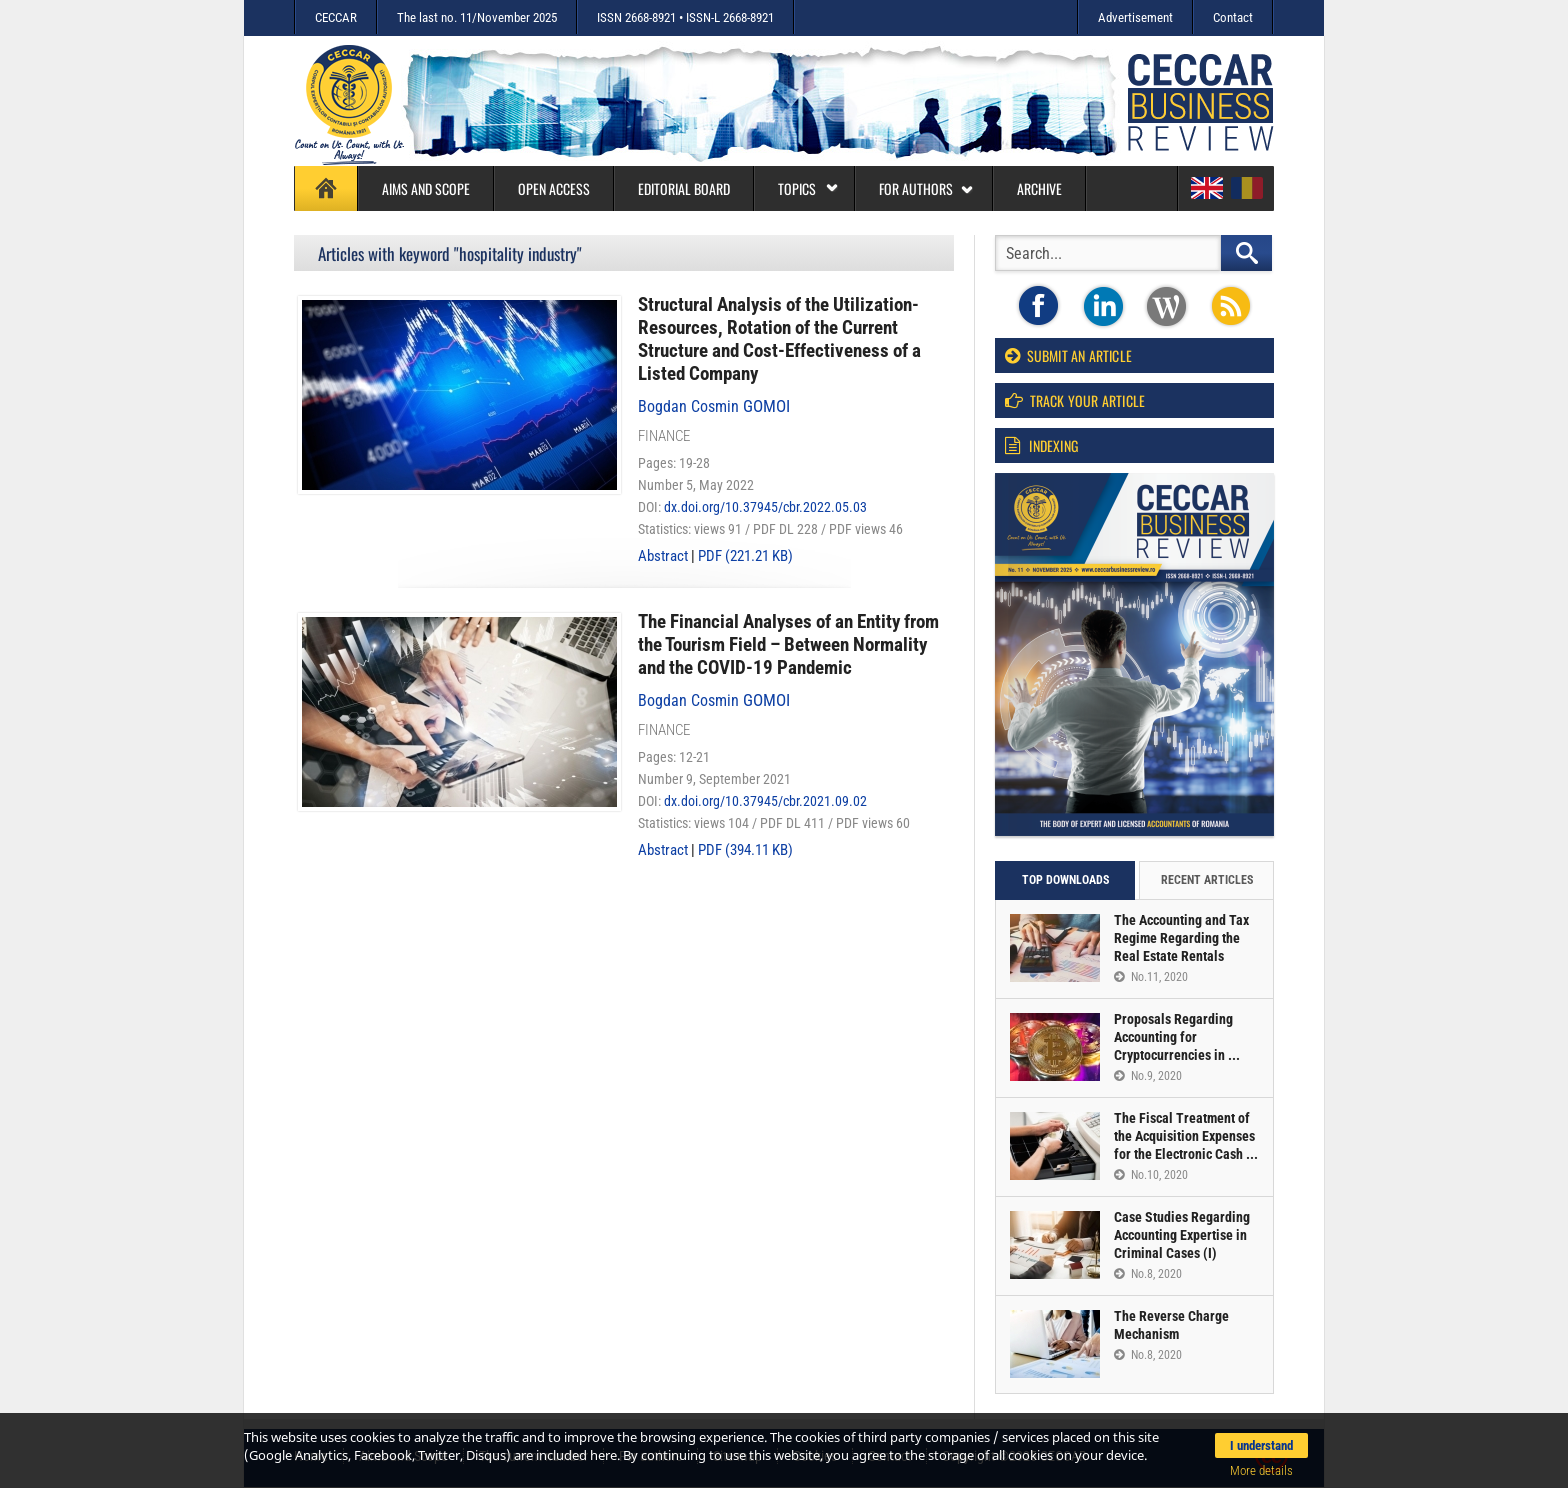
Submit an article (1068, 355)
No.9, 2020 (1148, 1076)
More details (1261, 1470)
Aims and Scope (426, 188)
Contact (1233, 17)
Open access (554, 188)
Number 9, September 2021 (714, 779)
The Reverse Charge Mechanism (1171, 1325)
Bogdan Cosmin (714, 406)
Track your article (1075, 400)
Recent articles (1207, 880)
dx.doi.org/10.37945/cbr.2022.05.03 (765, 507)
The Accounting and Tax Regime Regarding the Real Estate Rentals (1181, 938)
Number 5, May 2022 (696, 485)
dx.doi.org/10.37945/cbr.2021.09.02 (765, 801)
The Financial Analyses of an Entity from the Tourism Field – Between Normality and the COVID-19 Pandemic (788, 644)
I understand (1261, 1445)
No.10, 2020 (1151, 1175)
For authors (926, 188)
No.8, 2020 (1148, 1274)
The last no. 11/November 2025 (477, 17)
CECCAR (336, 17)
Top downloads (1065, 880)
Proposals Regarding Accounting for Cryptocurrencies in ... (1177, 1037)
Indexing (1041, 445)
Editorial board (684, 188)
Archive (1039, 188)
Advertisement (1135, 17)
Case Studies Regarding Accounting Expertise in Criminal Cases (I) (1182, 1235)
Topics (808, 188)
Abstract (663, 556)
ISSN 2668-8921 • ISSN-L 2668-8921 (685, 17)
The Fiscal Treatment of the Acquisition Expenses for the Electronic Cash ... (1186, 1136)
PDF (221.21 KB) (745, 556)
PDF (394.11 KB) (745, 850)
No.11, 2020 (1151, 977)
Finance (664, 436)
